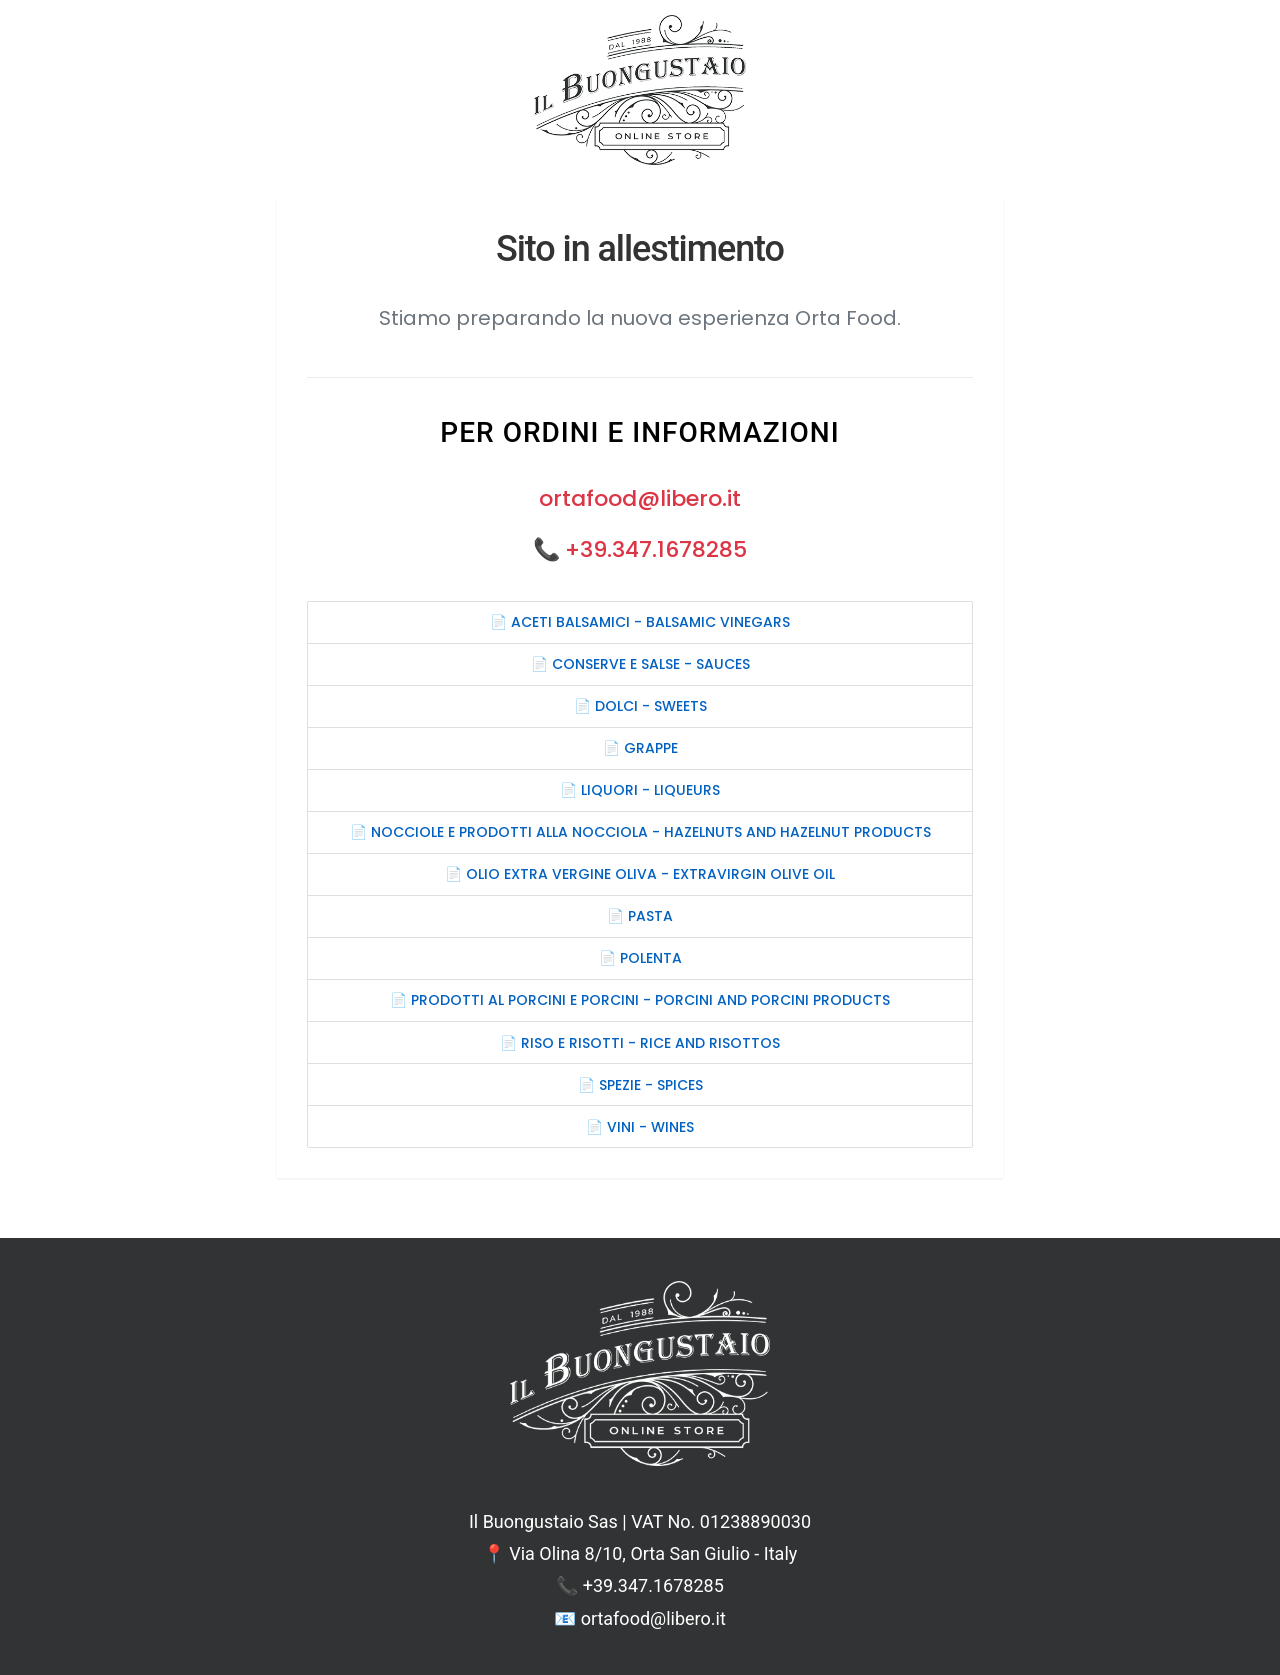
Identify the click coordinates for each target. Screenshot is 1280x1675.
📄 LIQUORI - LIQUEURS (640, 790)
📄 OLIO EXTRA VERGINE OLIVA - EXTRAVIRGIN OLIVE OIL (640, 874)
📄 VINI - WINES (640, 1127)
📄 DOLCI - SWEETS (640, 706)
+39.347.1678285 (656, 549)
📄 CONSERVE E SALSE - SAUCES (640, 664)
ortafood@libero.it (640, 498)
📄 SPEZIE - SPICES (640, 1085)
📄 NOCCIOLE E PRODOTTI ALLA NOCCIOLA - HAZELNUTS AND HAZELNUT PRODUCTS (640, 832)
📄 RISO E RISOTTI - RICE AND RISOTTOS (640, 1043)
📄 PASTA (640, 916)
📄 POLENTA (640, 958)
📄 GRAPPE (640, 748)
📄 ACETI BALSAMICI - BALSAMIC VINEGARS (640, 622)
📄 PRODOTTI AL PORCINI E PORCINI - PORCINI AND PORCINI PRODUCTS (640, 1000)
